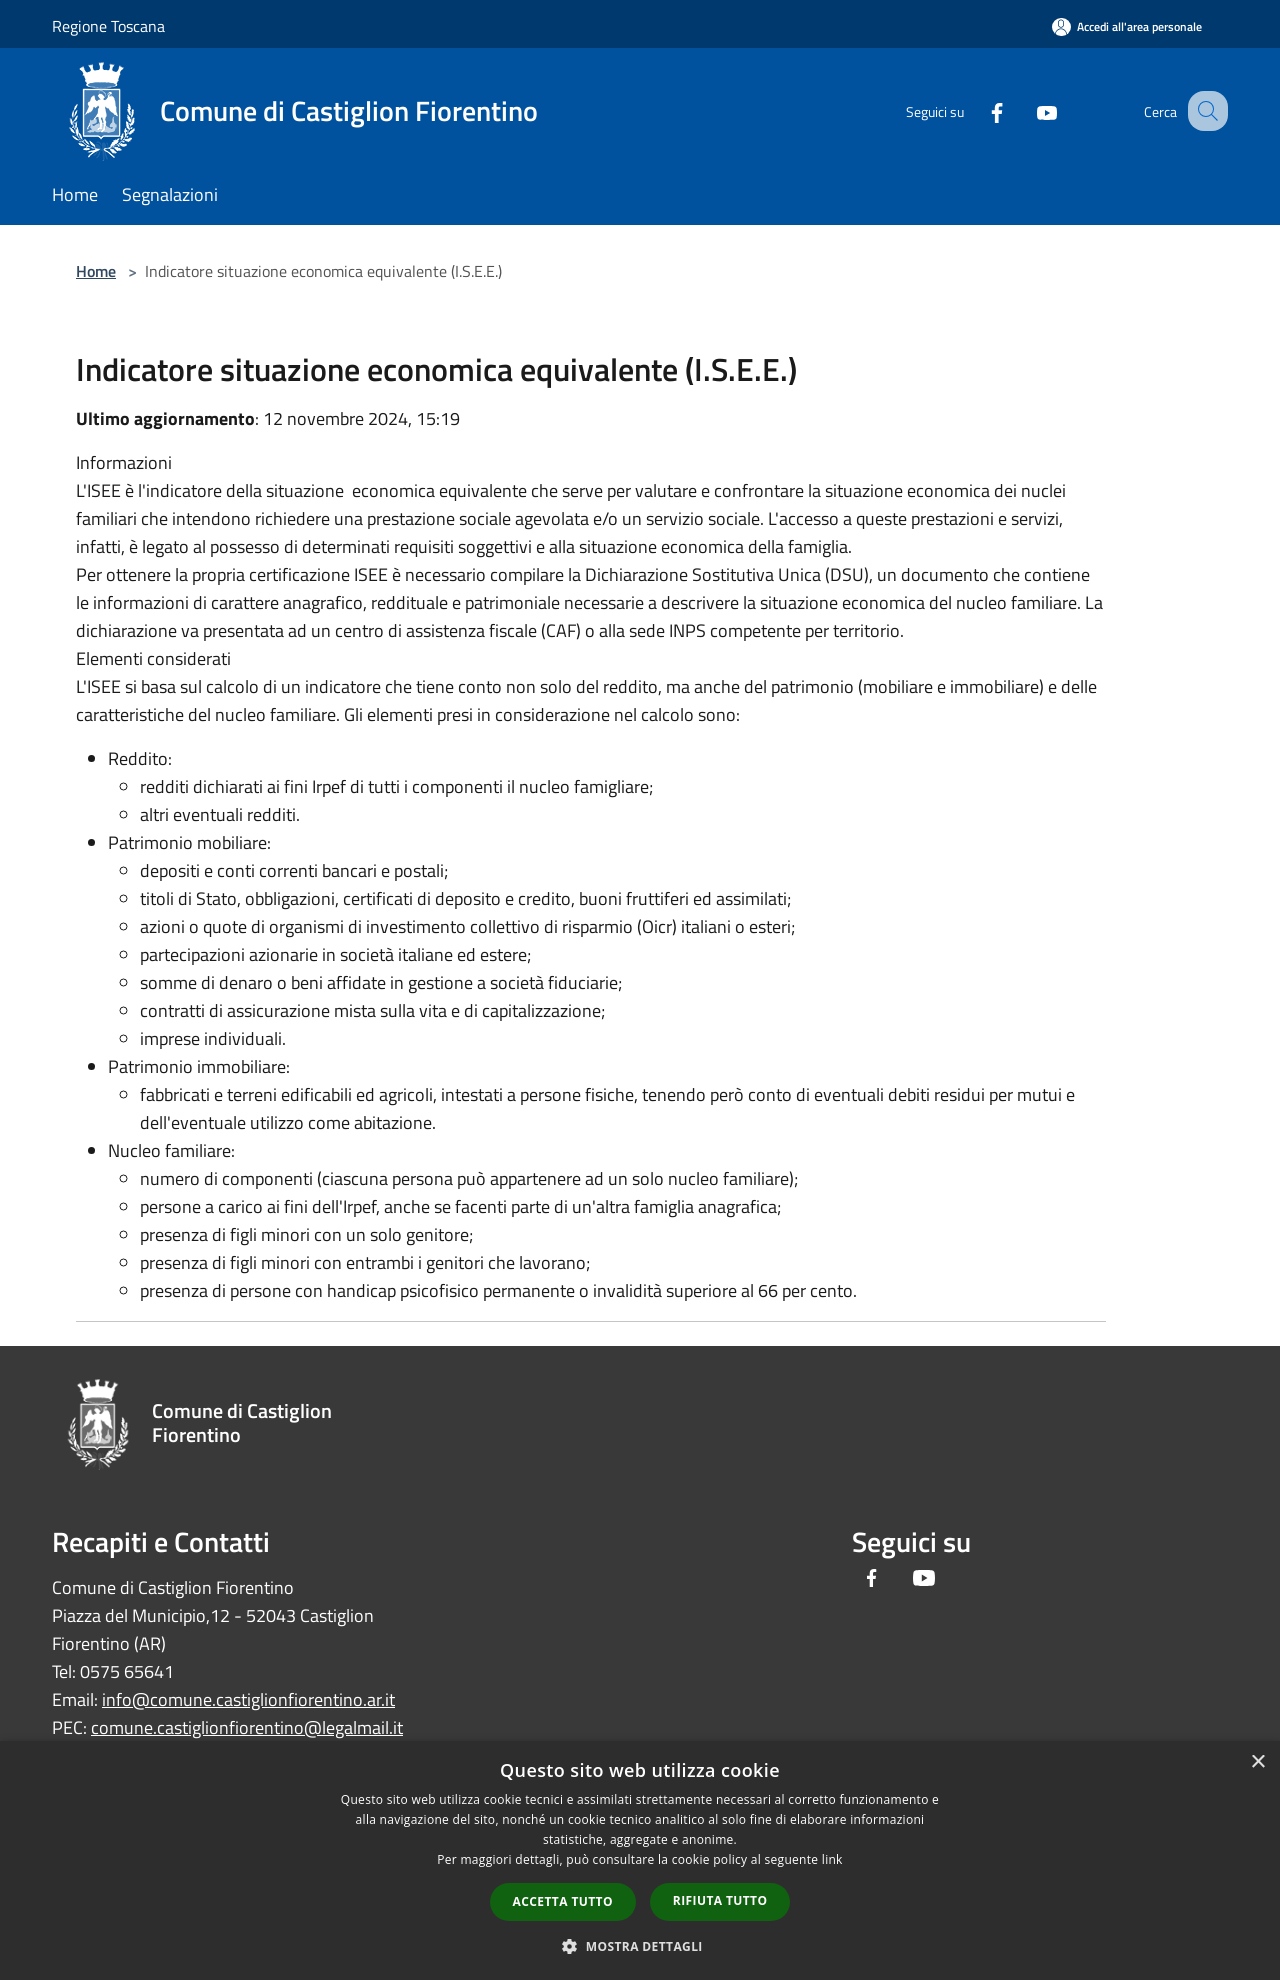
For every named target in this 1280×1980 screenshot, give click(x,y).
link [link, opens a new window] (832, 1859)
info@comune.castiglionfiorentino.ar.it (248, 1699)
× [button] (1257, 1762)
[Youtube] (1026, 110)
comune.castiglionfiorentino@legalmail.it (247, 1727)
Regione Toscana (108, 26)
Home (96, 271)
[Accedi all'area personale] (1127, 26)
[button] (640, 1946)
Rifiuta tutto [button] (720, 1900)
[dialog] (640, 1860)
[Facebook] (976, 110)
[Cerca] (1204, 111)
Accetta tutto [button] (563, 1901)
